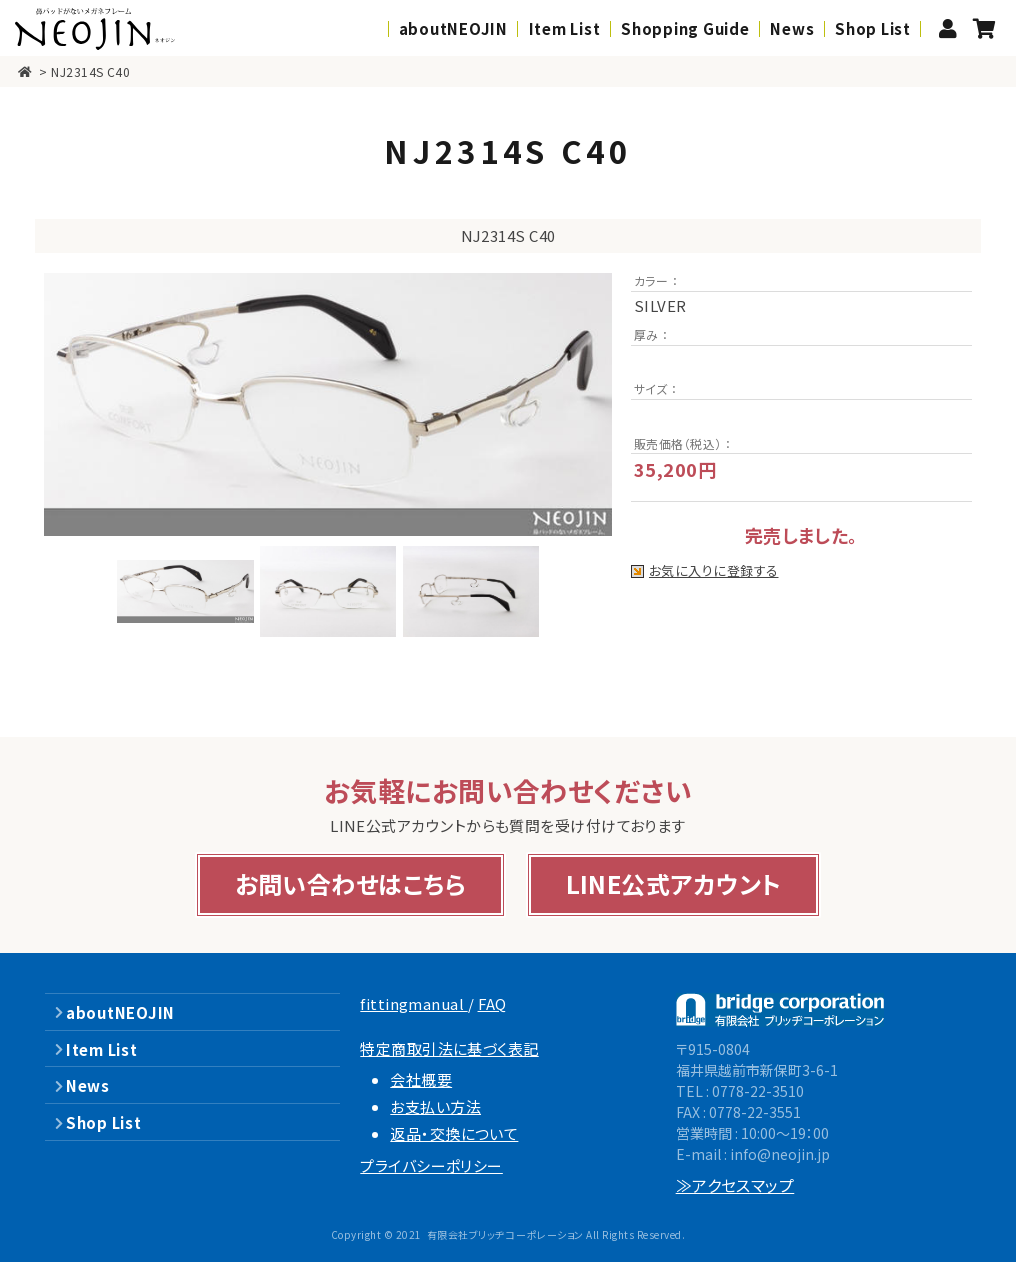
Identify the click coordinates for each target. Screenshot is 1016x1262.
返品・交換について (454, 1133)
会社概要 (421, 1079)
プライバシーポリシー (431, 1165)
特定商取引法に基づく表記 (449, 1048)
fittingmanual (413, 1003)
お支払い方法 (435, 1106)
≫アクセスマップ (735, 1185)
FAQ (492, 1003)
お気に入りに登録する (714, 571)
